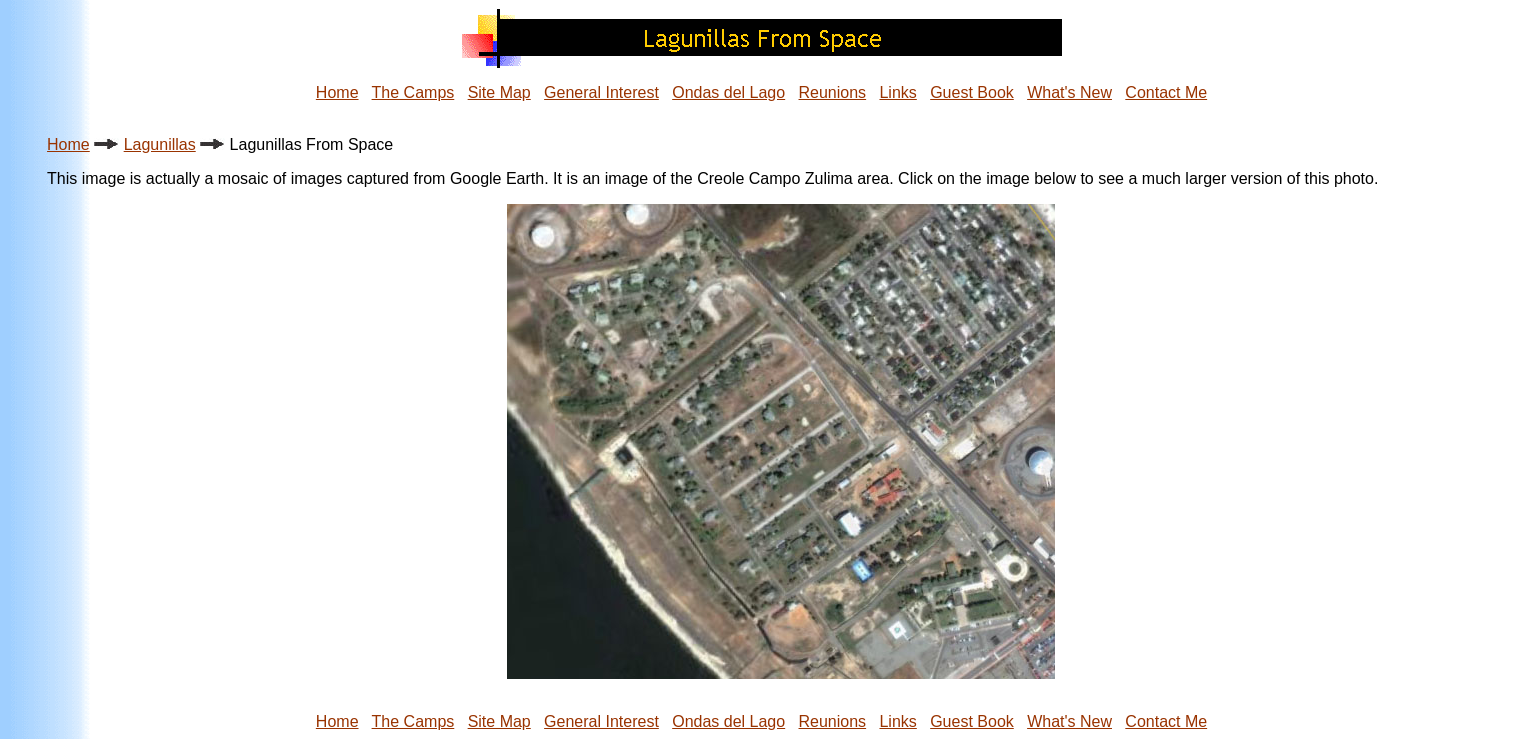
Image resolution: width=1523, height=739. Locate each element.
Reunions (833, 92)
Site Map (499, 92)
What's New (1069, 92)
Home (337, 92)
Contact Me (1166, 92)
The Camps (413, 92)
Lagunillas (160, 144)
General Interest (601, 92)
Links (897, 92)
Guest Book (972, 92)
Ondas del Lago (728, 92)
